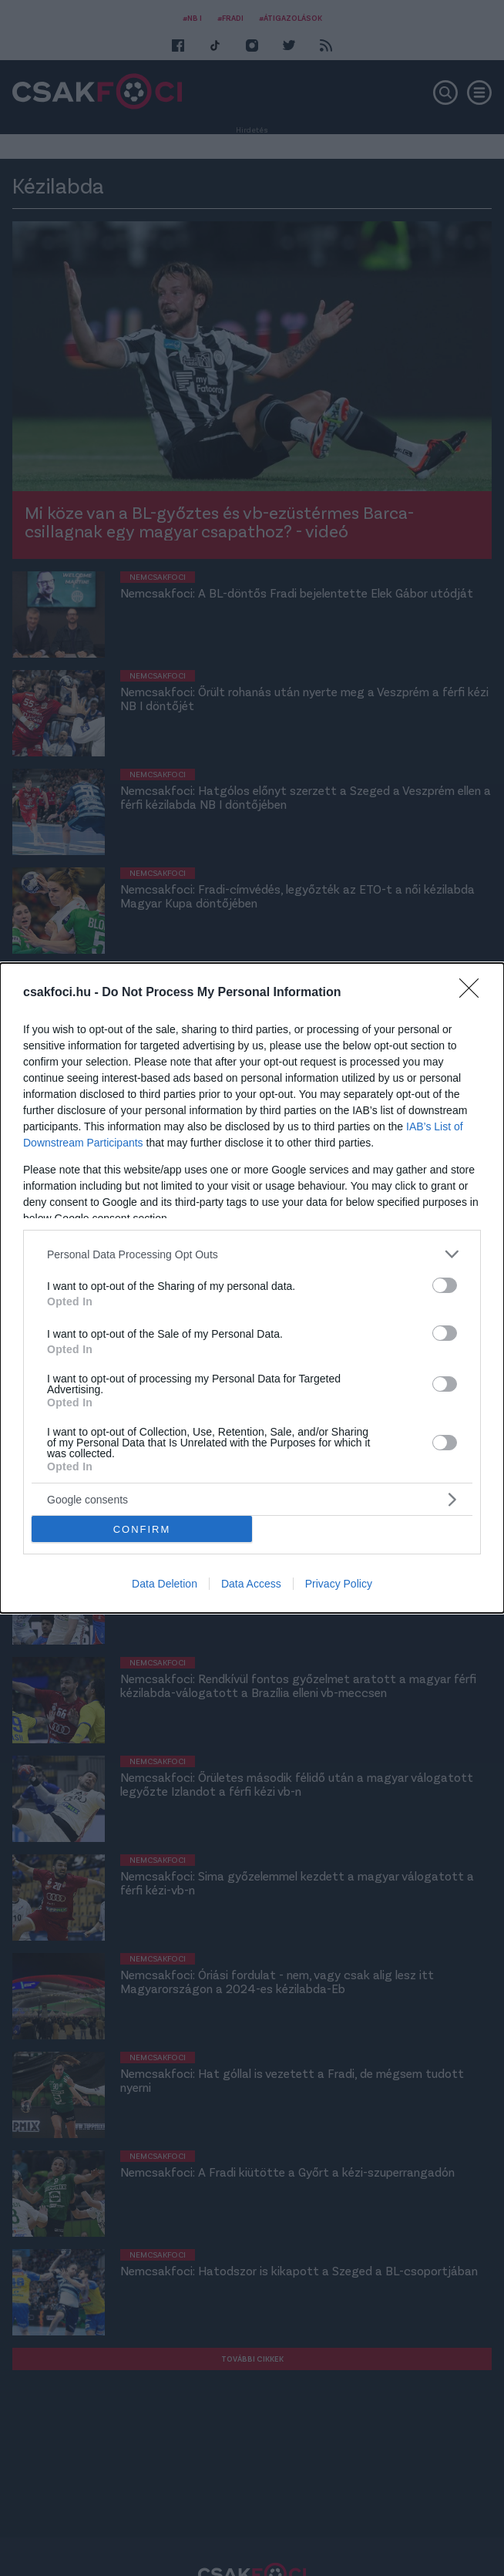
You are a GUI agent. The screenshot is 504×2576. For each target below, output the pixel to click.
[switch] (444, 1285)
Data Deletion (164, 1584)
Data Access (251, 1584)
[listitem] (252, 1254)
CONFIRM (142, 1529)
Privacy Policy (338, 1584)
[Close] (474, 993)
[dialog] (252, 1288)
